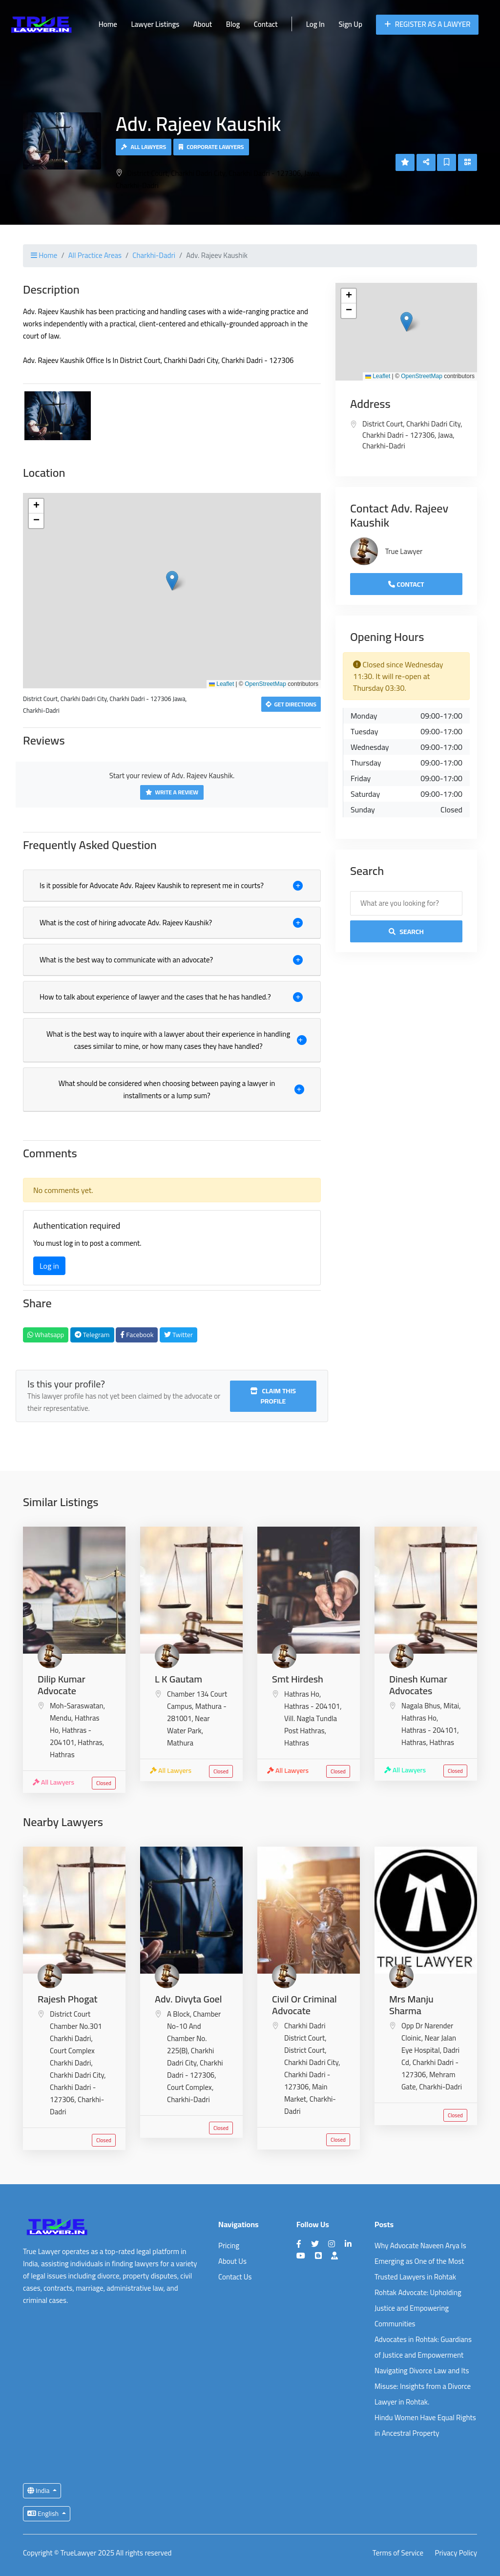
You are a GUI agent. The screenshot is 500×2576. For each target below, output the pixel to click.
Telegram (92, 1334)
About (202, 24)
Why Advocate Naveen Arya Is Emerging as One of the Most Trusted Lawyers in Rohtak (420, 2261)
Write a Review (172, 792)
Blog (233, 24)
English (43, 2513)
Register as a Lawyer (427, 24)
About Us (232, 2261)
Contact (266, 24)
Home (108, 24)
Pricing (228, 2245)
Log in (49, 1265)
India (39, 2490)
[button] (172, 581)
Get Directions (291, 704)
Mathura (180, 1743)
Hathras (62, 1754)
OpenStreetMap (265, 684)
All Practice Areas (95, 255)
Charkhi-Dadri (153, 255)
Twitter (178, 1334)
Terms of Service (398, 2553)
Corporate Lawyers (211, 146)
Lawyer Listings (155, 24)
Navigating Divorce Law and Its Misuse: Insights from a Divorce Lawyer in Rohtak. (423, 2386)
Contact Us (234, 2277)
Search (406, 931)
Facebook (136, 1334)
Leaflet (221, 684)
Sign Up (350, 24)
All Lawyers (143, 146)
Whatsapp (45, 1334)
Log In (315, 24)
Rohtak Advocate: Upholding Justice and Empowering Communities (418, 2308)
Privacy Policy (456, 2553)
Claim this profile (273, 1395)
